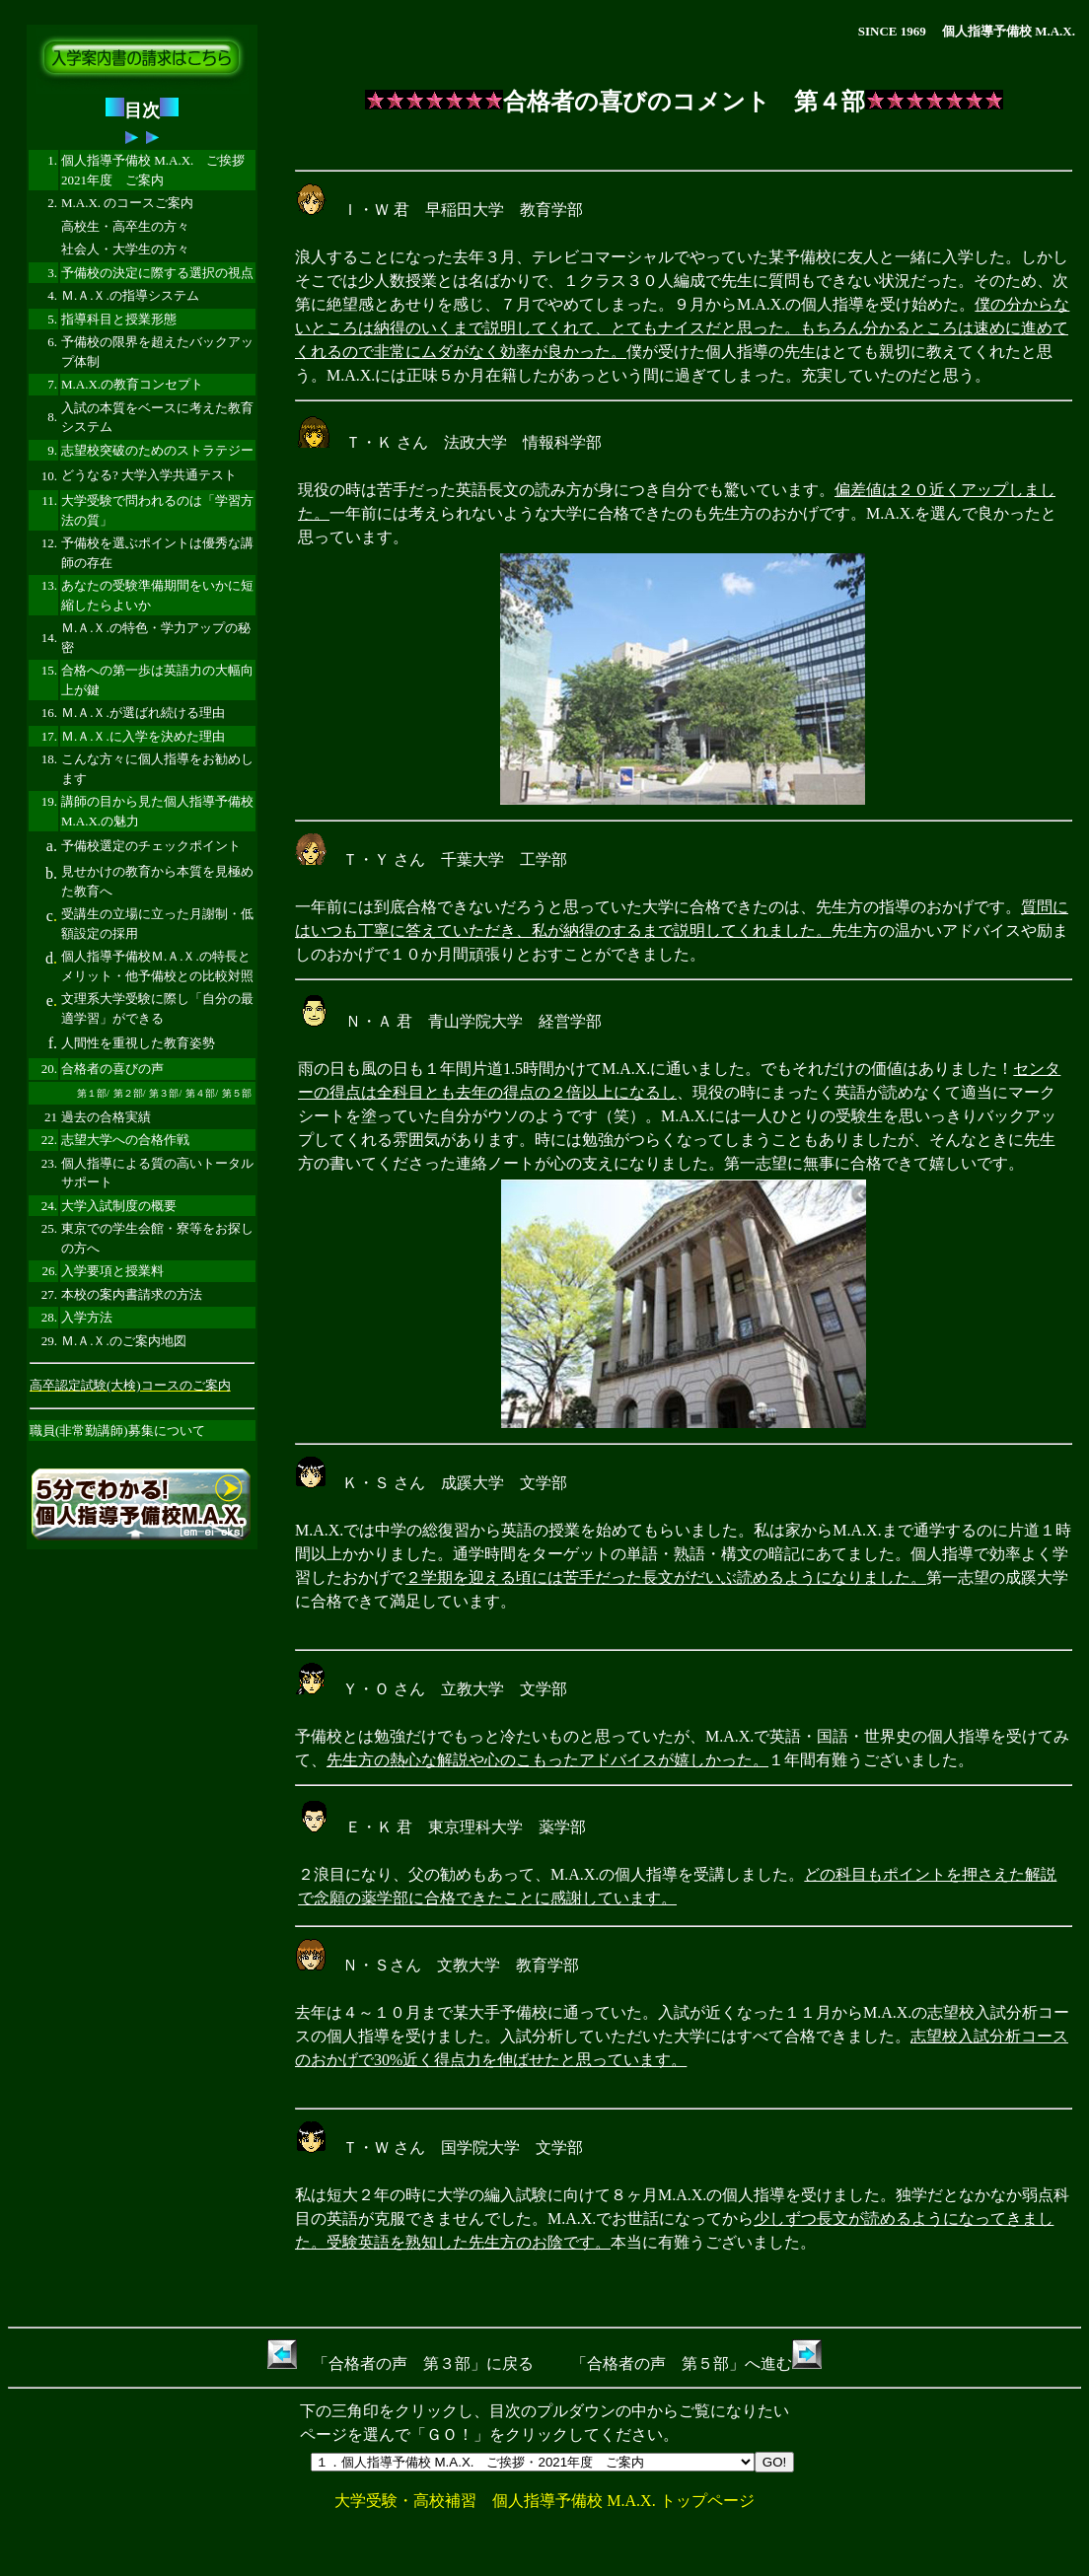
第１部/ (93, 1093)
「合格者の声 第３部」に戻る (400, 2363)
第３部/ (165, 1093)
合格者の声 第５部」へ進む (704, 2363)
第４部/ (201, 1093)
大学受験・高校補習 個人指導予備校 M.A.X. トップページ (544, 2500)
